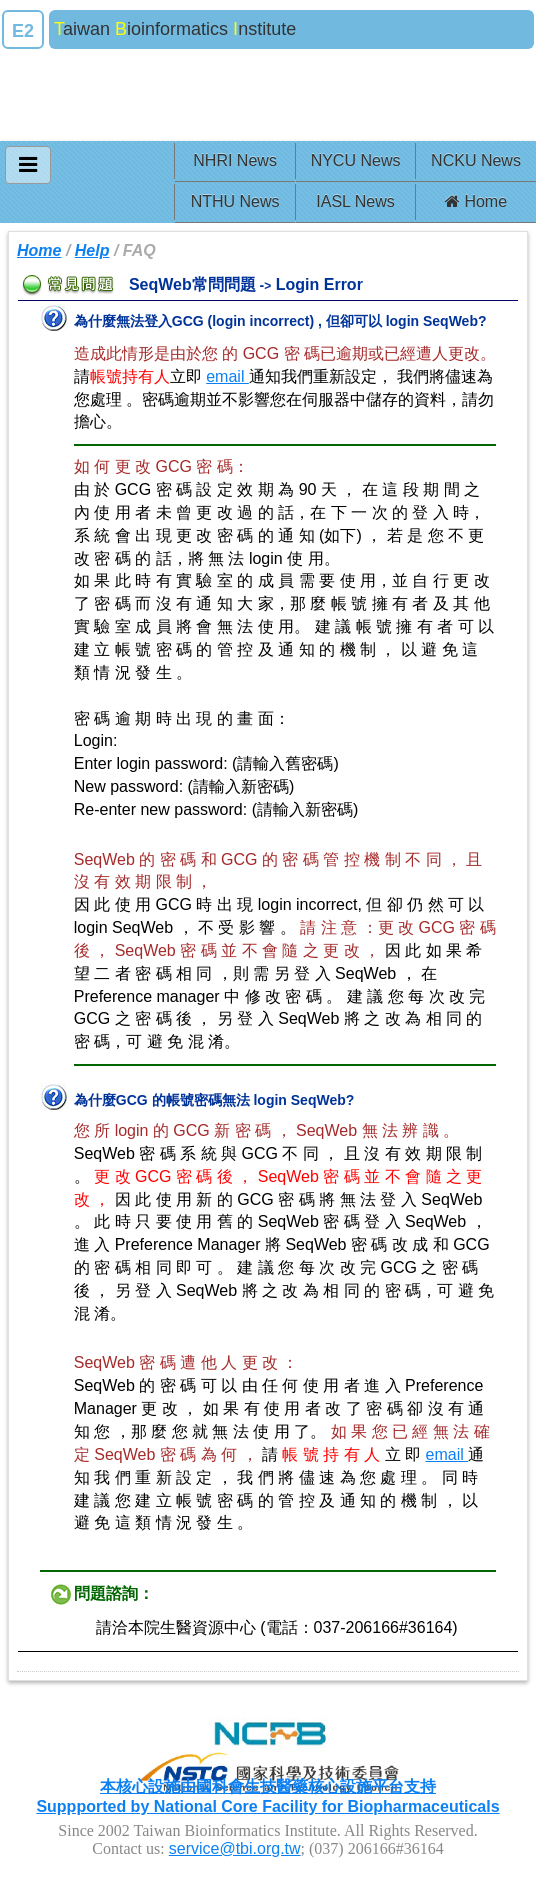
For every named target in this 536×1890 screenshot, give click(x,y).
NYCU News (356, 160)
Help (92, 250)
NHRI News (235, 160)
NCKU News (476, 160)
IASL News (355, 201)
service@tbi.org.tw (235, 1848)
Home (476, 201)
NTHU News (235, 201)
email (227, 376)
